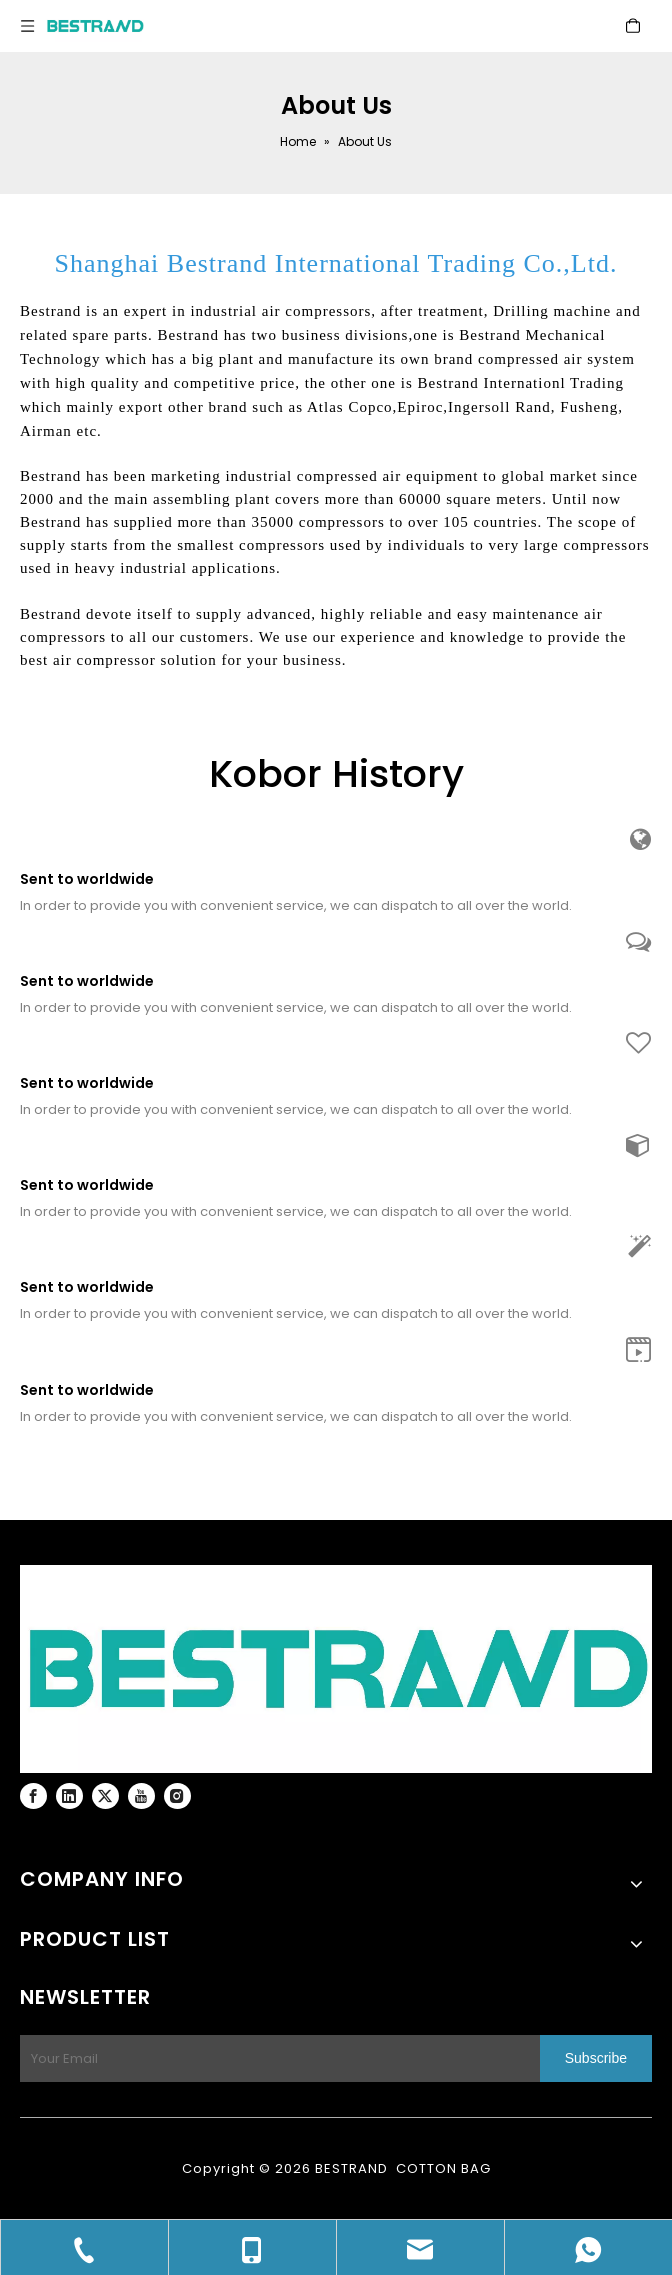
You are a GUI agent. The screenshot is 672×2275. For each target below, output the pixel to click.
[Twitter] (105, 1796)
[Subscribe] (596, 2058)
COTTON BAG (443, 2168)
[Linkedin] (69, 1796)
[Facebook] (33, 1796)
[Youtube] (141, 1796)
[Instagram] (177, 1796)
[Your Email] (276, 2058)
